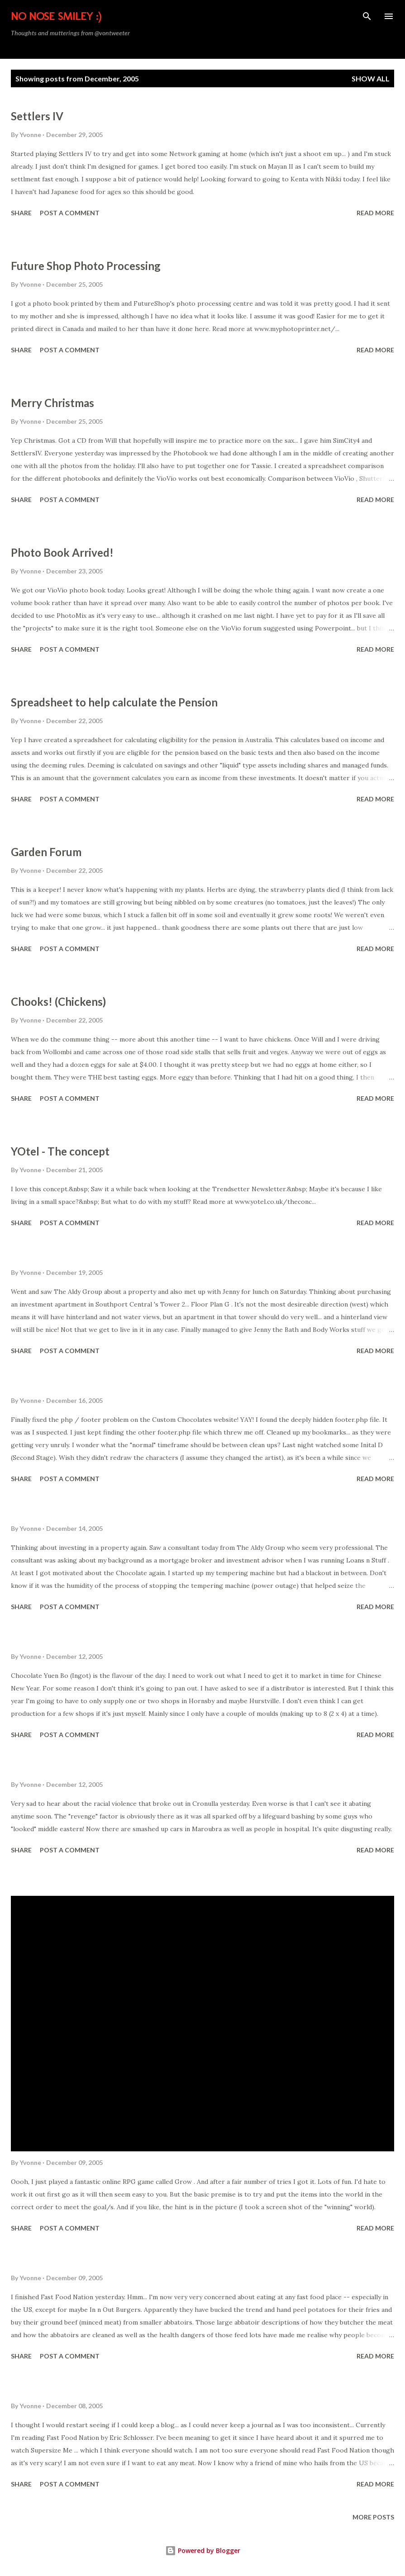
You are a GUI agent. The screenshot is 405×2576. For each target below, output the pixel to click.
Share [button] (21, 213)
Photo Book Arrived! (62, 552)
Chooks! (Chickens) (58, 1001)
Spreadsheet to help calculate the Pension (114, 702)
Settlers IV (37, 116)
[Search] (367, 16)
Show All (371, 78)
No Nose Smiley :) (56, 16)
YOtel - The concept (60, 1151)
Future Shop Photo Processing (86, 265)
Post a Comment (70, 213)
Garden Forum (46, 851)
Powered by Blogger (202, 2550)
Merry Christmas (52, 402)
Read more (375, 213)
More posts (373, 2517)
